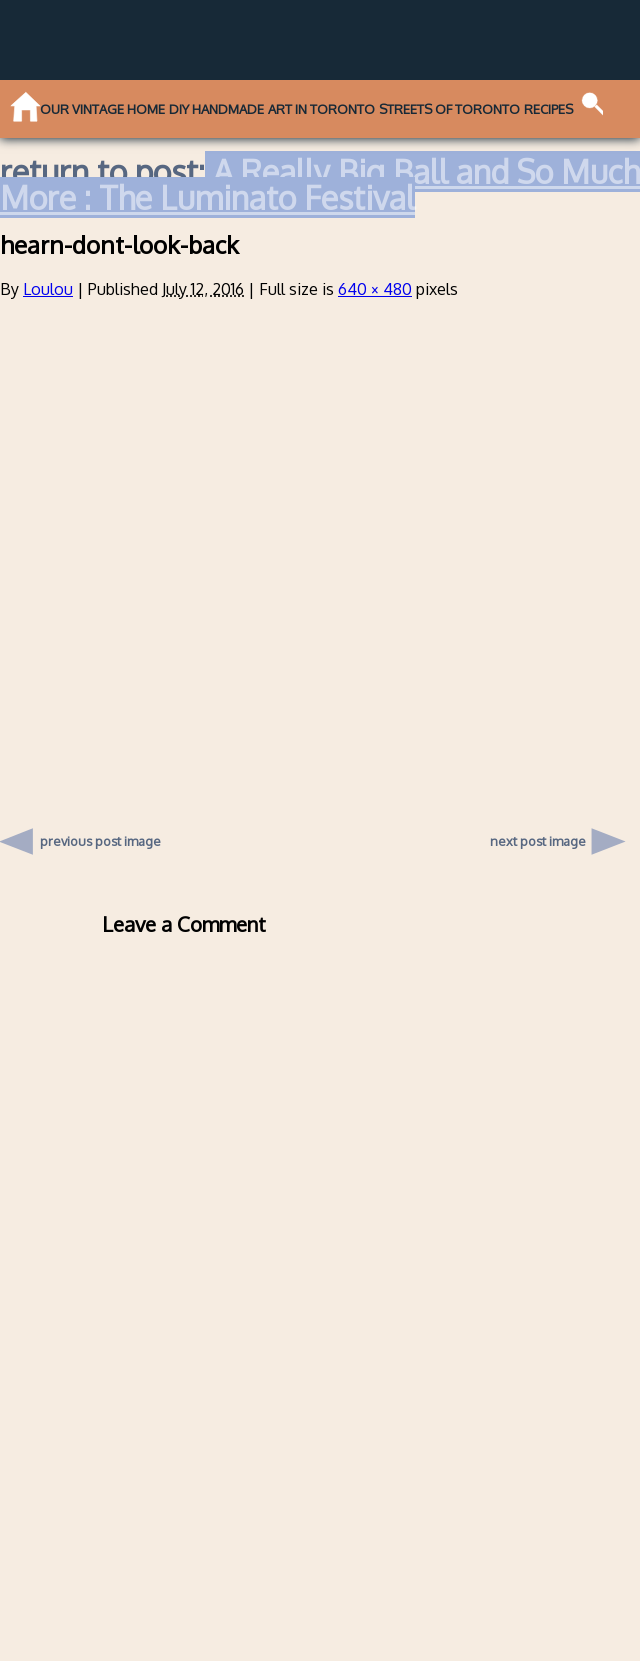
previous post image (100, 836)
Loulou (48, 289)
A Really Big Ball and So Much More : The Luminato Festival (320, 184)
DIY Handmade (216, 109)
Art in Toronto (321, 109)
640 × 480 (375, 289)
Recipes (548, 109)
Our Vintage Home (102, 109)
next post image (538, 841)
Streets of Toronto (449, 109)
